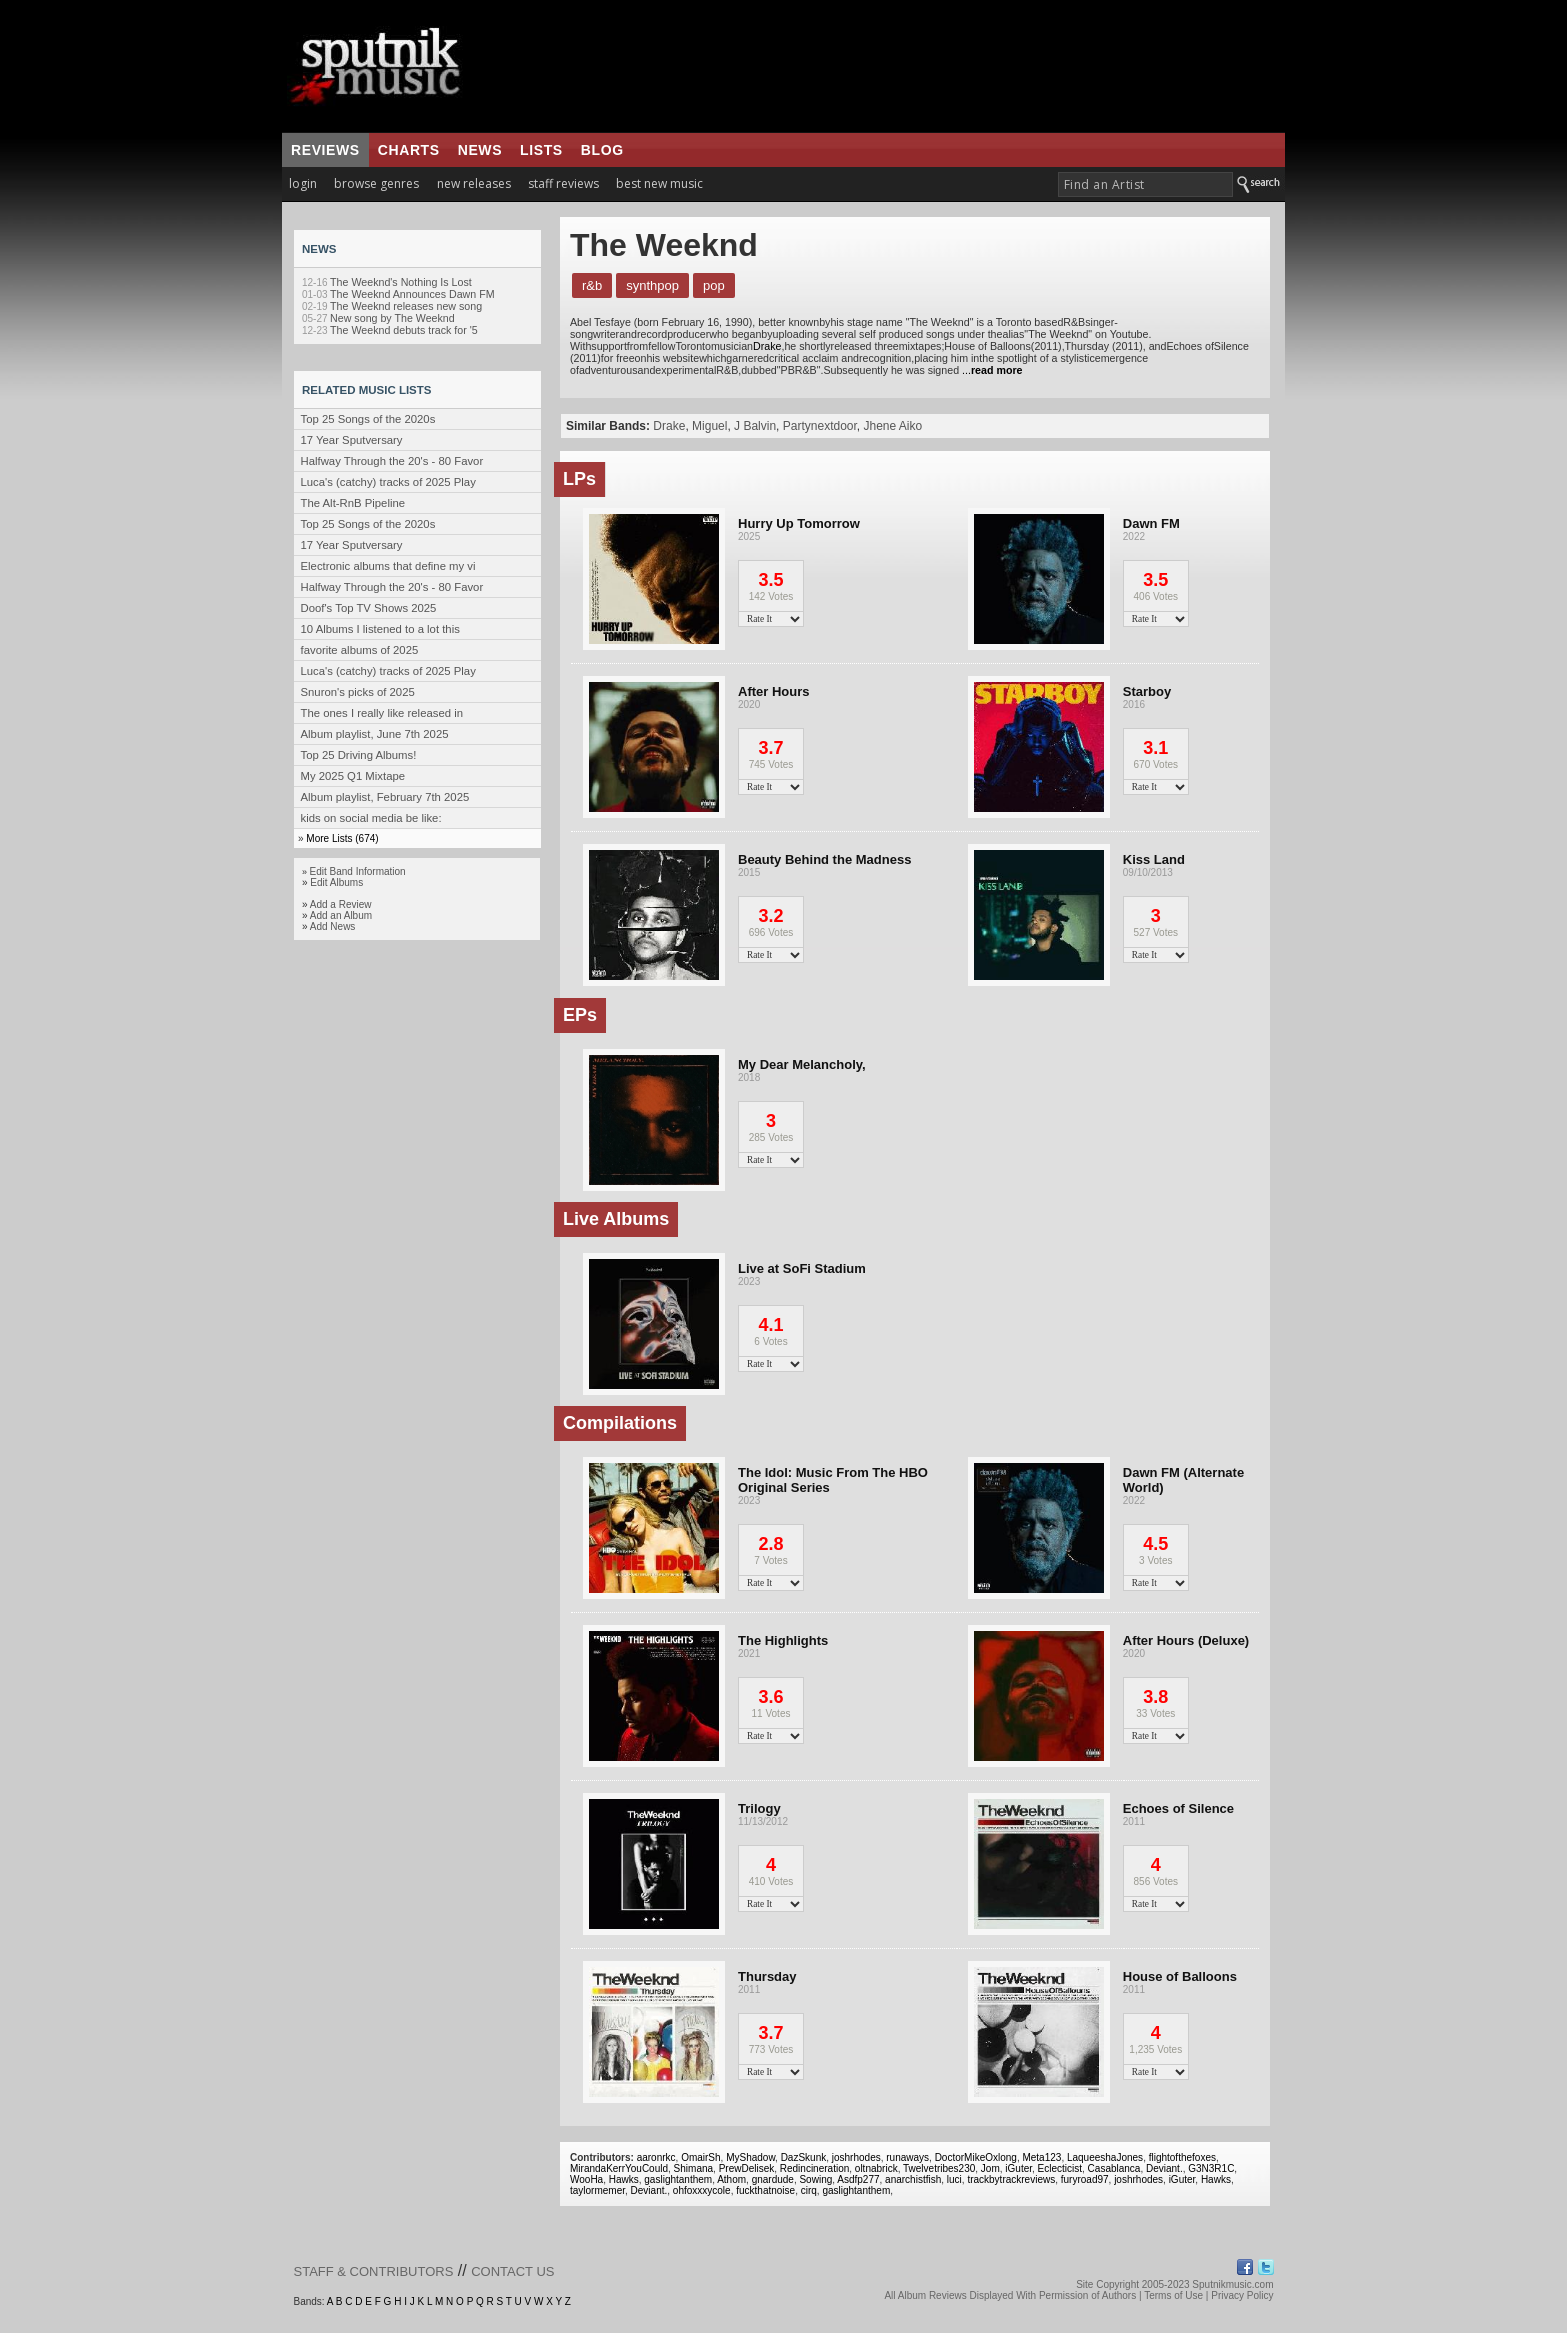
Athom (731, 2179)
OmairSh (700, 2157)
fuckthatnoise (765, 2190)
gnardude (773, 2179)
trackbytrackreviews (1011, 2179)
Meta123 (1041, 2157)
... (992, 370)
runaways (907, 2157)
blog (602, 150)
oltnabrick (876, 2168)
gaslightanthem (678, 2179)
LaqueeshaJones (1105, 2157)
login (303, 183)
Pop (714, 285)
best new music (659, 183)
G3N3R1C (1211, 2168)
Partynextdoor (820, 426)
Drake (767, 346)
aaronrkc (656, 2157)
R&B (592, 285)
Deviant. (1164, 2168)
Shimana (693, 2168)
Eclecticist (1060, 2168)
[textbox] (1145, 184)
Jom (990, 2168)
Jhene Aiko (893, 426)
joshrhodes (856, 2157)
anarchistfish (913, 2179)
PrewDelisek (747, 2168)
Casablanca (1114, 2168)
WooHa (586, 2179)
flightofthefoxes (1182, 2157)
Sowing (815, 2179)
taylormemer (597, 2190)
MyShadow (750, 2157)
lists (541, 150)
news (480, 150)
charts (409, 150)
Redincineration (815, 2168)
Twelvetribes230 (939, 2168)
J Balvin (755, 426)
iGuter (1018, 2168)
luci (954, 2179)
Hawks (624, 2179)
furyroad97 (1085, 2179)
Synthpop (652, 285)
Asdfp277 (858, 2179)
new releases (474, 183)
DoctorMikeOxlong (976, 2157)
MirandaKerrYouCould (619, 2168)
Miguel (709, 426)
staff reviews (563, 183)
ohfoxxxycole (702, 2190)
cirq (809, 2190)
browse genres (376, 183)
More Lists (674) (342, 838)
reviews (325, 150)
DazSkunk (804, 2157)
